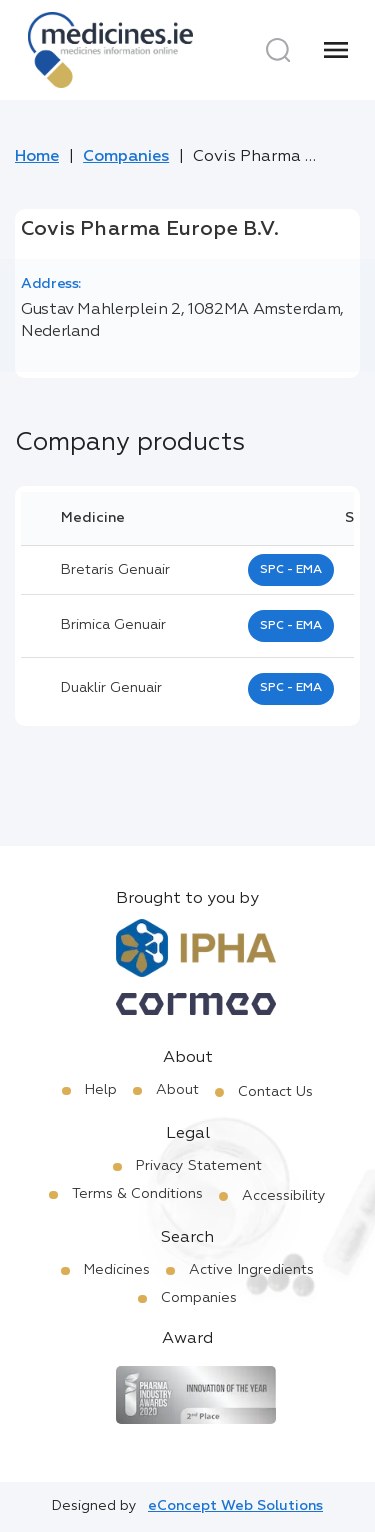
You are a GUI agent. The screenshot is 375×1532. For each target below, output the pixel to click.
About (177, 1090)
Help (101, 1090)
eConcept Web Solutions (235, 1506)
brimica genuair (113, 625)
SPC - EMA (291, 570)
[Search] (278, 50)
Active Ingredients (251, 1270)
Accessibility (284, 1196)
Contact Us (275, 1092)
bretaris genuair (115, 570)
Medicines (117, 1270)
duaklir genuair (111, 688)
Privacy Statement (199, 1166)
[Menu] (336, 50)
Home (37, 157)
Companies (126, 157)
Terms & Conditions (137, 1194)
